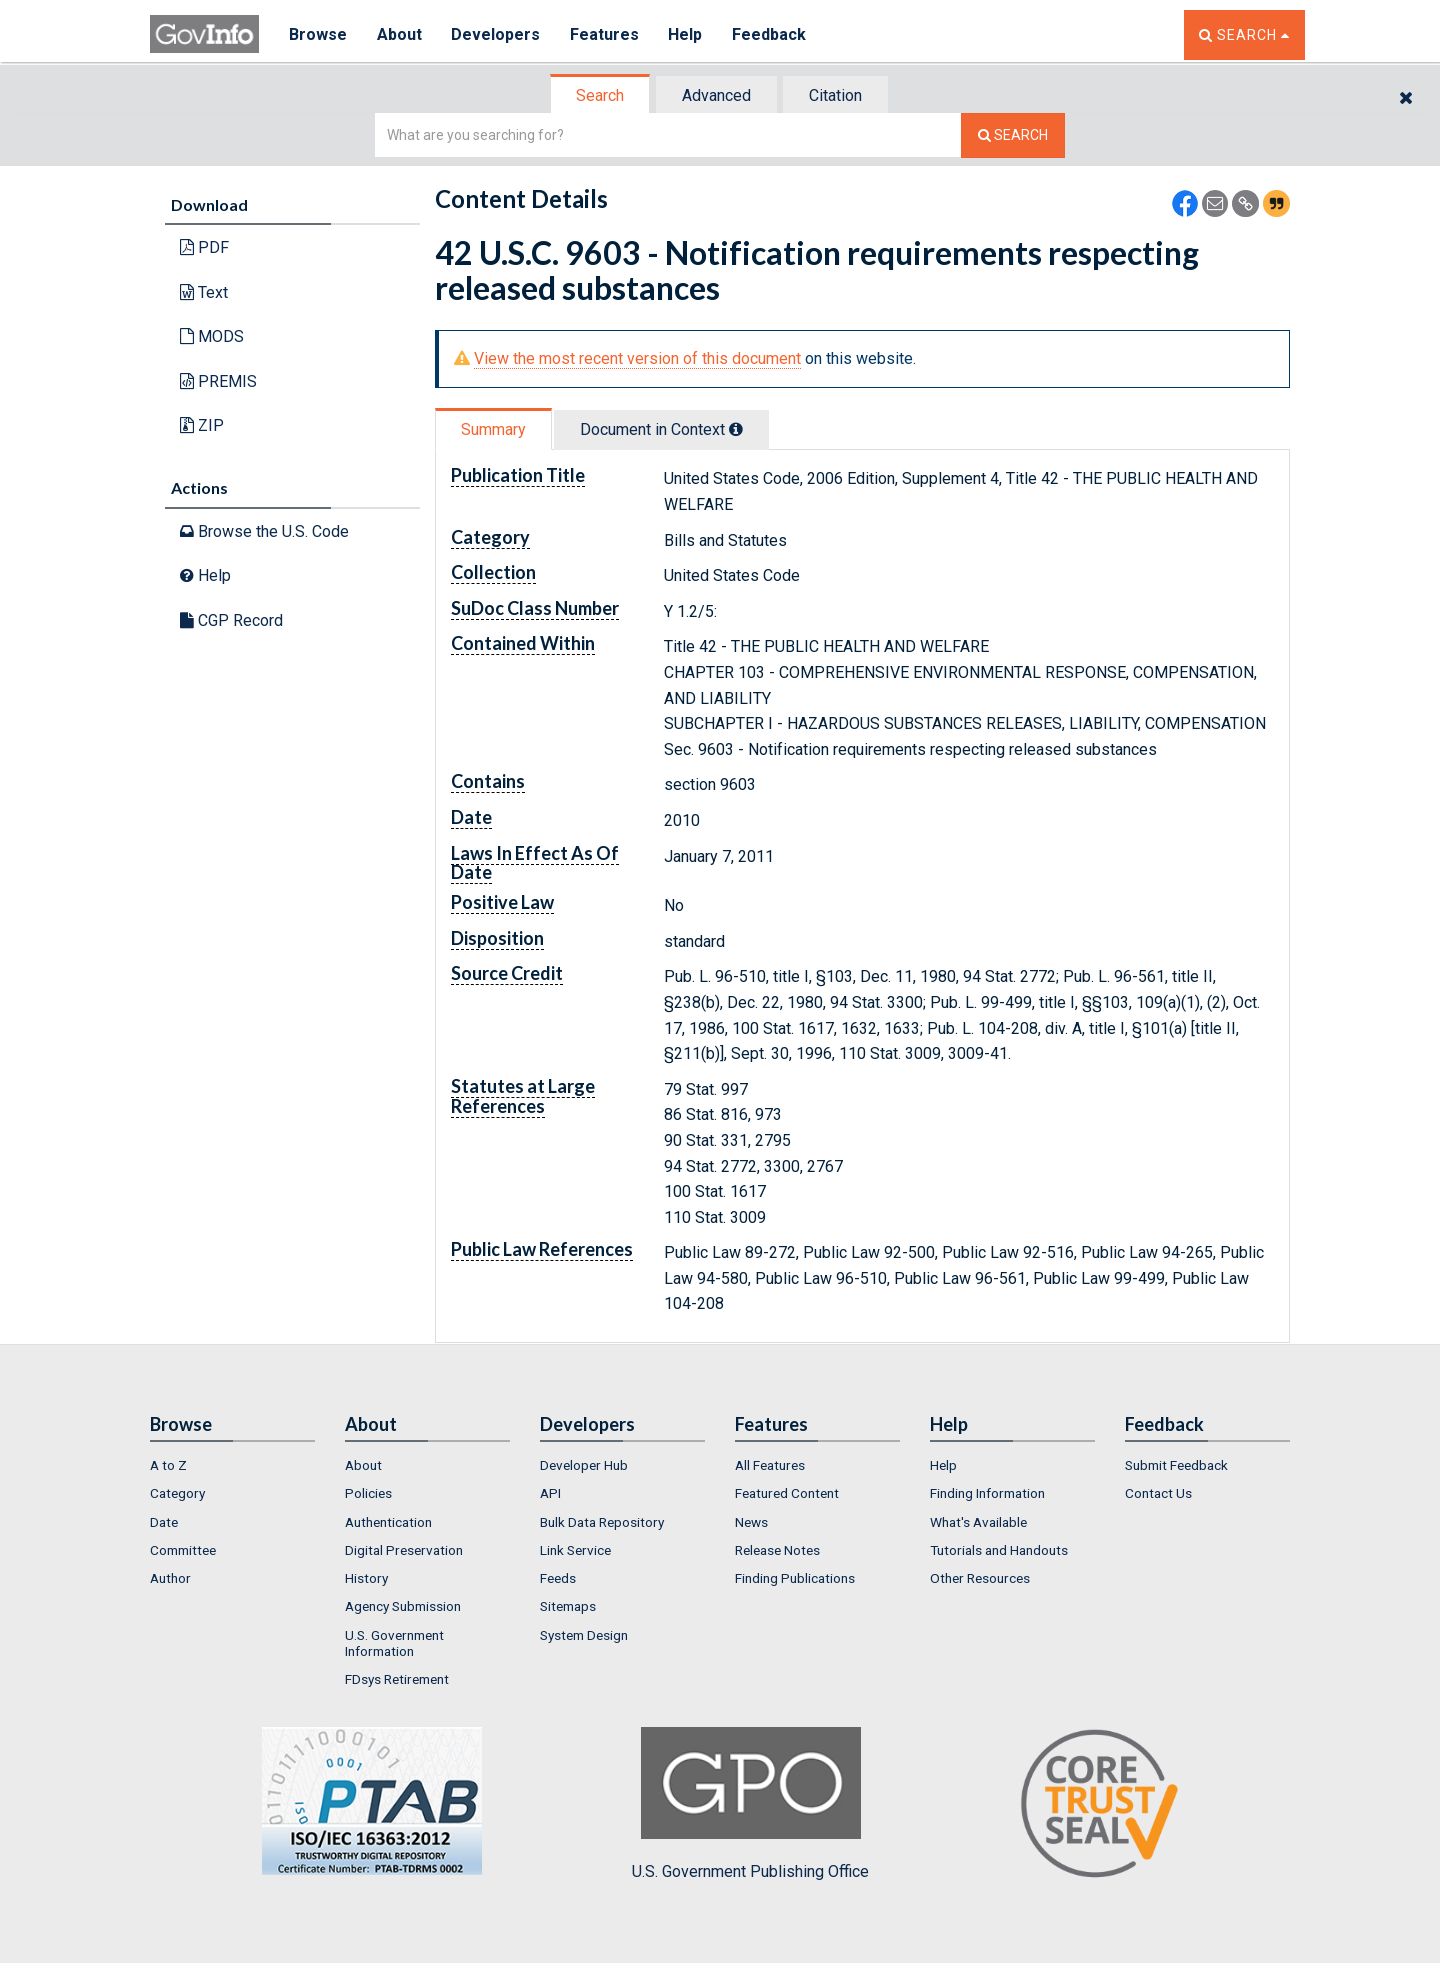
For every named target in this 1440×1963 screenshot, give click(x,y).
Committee (183, 1550)
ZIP (202, 425)
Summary (493, 429)
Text (204, 292)
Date (164, 1522)
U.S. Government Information (394, 1643)
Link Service (575, 1550)
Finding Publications (795, 1578)
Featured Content (787, 1493)
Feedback (771, 34)
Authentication (388, 1522)
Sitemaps (568, 1606)
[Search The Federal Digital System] (1013, 135)
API (550, 1493)
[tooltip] (736, 429)
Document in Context (661, 429)
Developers (496, 34)
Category (177, 1493)
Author (170, 1578)
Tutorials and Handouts (999, 1550)
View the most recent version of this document (637, 358)
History (366, 1578)
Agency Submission (403, 1606)
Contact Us (1158, 1493)
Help (687, 34)
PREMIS (218, 381)
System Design (584, 1635)
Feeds (558, 1578)
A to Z (168, 1465)
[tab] (601, 95)
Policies (368, 1493)
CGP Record (231, 620)
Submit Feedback (1176, 1465)
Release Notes (777, 1550)
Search (600, 95)
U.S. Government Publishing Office (750, 1804)
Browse (318, 34)
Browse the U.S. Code (264, 531)
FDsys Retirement (397, 1679)
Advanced (716, 95)
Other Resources (980, 1578)
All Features (770, 1465)
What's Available (978, 1522)
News (751, 1522)
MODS (212, 336)
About (399, 34)
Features (605, 34)
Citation (835, 95)
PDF (204, 247)
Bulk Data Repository (602, 1522)
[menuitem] (232, 1465)
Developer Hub (584, 1465)
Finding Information (987, 1493)
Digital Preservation (404, 1550)
